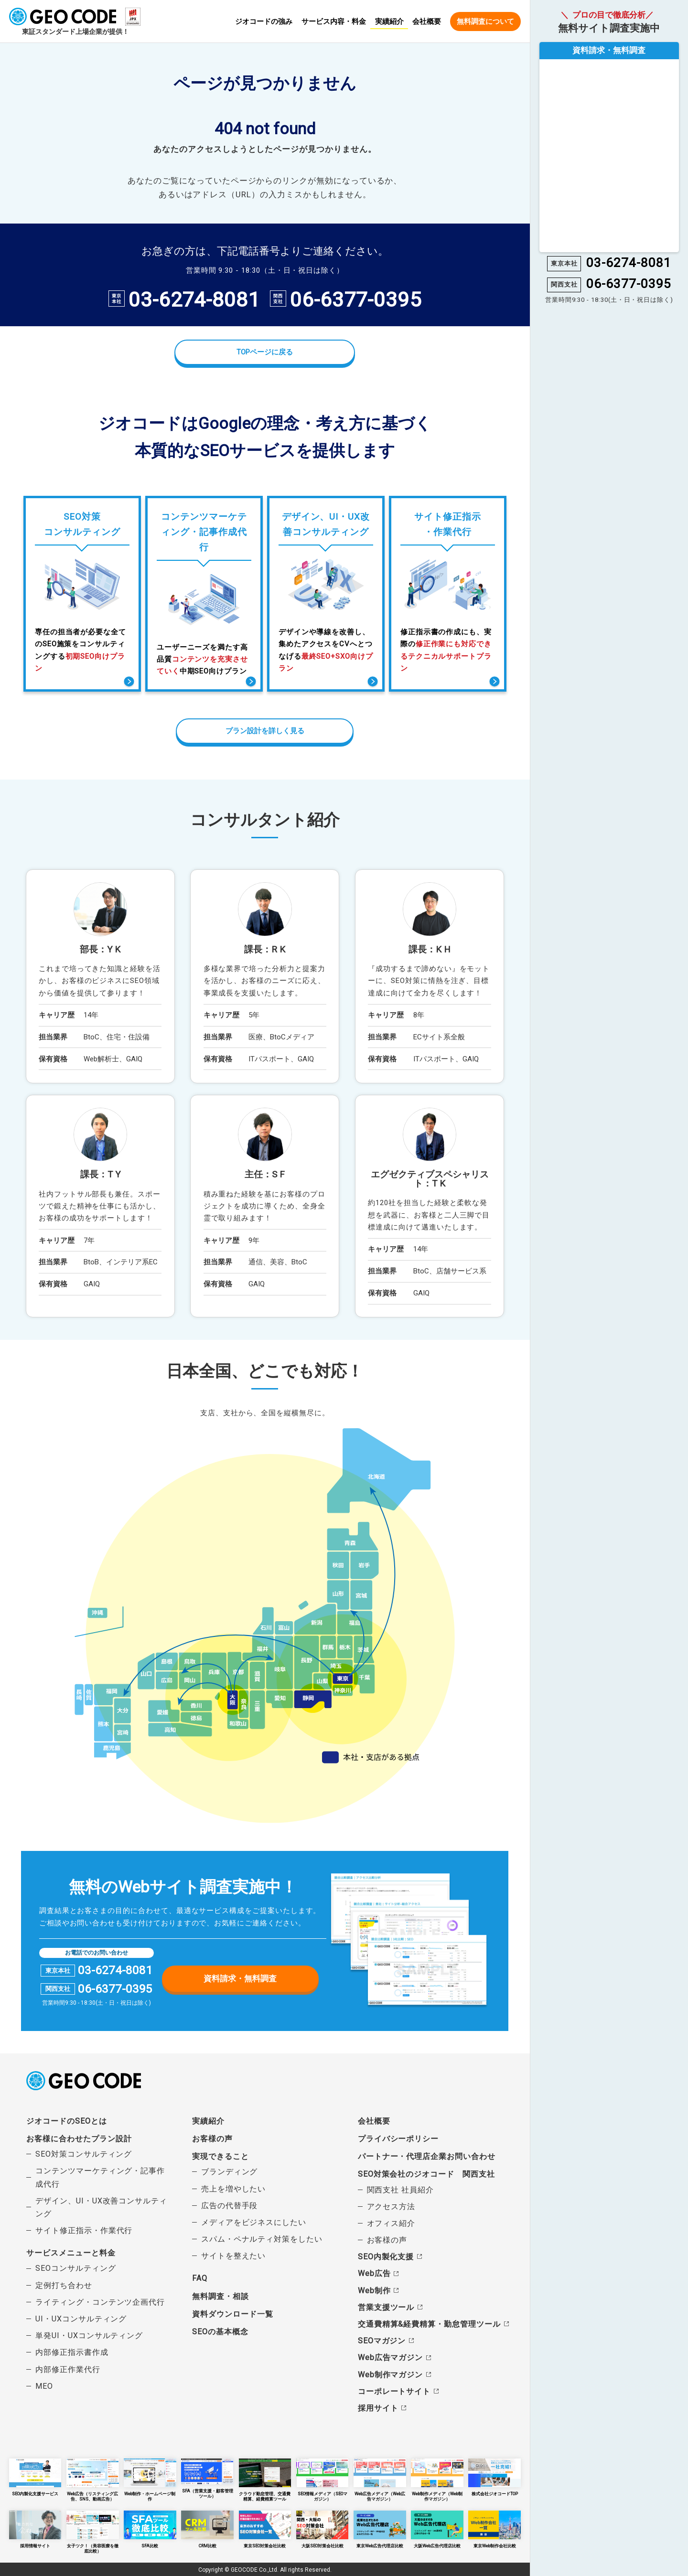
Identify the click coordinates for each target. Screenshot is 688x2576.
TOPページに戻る (264, 352)
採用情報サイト (35, 2529)
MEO (44, 2385)
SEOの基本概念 (220, 2331)
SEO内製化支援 (386, 2256)
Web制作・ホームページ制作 (150, 2477)
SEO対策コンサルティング (83, 2154)
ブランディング (229, 2171)
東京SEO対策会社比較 (265, 2529)
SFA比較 (150, 2529)
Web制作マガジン (390, 2374)
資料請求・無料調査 (240, 1978)
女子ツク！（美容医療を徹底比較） (92, 2531)
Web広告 (374, 2273)
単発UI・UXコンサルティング (89, 2335)
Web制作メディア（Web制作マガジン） (437, 2479)
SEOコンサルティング (75, 2268)
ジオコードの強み (263, 22)
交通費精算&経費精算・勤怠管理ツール (429, 2323)
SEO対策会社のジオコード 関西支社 (426, 2174)
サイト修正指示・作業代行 (83, 2229)
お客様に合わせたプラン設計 (78, 2138)
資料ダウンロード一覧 (232, 2313)
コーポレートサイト (394, 2390)
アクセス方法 (391, 2206)
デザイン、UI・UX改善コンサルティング (101, 2207)
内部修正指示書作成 (71, 2352)
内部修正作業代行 (67, 2368)
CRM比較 (207, 2529)
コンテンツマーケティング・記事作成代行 (100, 2177)
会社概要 (426, 22)
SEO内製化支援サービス (35, 2477)
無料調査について (485, 21)
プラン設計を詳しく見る (265, 731)
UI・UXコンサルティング (81, 2318)
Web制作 (374, 2290)
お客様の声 (212, 2138)
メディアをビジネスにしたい (253, 2221)
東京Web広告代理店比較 (380, 2529)
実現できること (220, 2156)
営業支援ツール (386, 2306)
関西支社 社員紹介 (400, 2189)
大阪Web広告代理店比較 (437, 2529)
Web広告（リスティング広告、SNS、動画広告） (92, 2479)
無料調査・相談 (220, 2295)
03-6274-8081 (194, 300)
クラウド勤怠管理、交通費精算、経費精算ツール (265, 2479)
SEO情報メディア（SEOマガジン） (322, 2479)
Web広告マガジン (390, 2357)
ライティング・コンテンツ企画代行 (100, 2301)
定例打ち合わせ (63, 2284)
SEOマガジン (382, 2340)
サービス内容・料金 (333, 22)
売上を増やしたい (233, 2188)
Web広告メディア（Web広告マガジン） (380, 2479)
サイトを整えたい (233, 2255)
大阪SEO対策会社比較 (322, 2529)
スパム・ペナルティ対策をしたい (261, 2238)
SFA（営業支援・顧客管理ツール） (207, 2478)
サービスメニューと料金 (70, 2252)
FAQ (199, 2278)
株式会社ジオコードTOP (494, 2477)
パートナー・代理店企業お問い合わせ (426, 2156)
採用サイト (378, 2407)
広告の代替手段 (229, 2205)
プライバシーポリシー (398, 2138)
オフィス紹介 (391, 2222)
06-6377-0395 (355, 300)
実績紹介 (389, 21)
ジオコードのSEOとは (66, 2120)
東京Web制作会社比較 (494, 2529)
